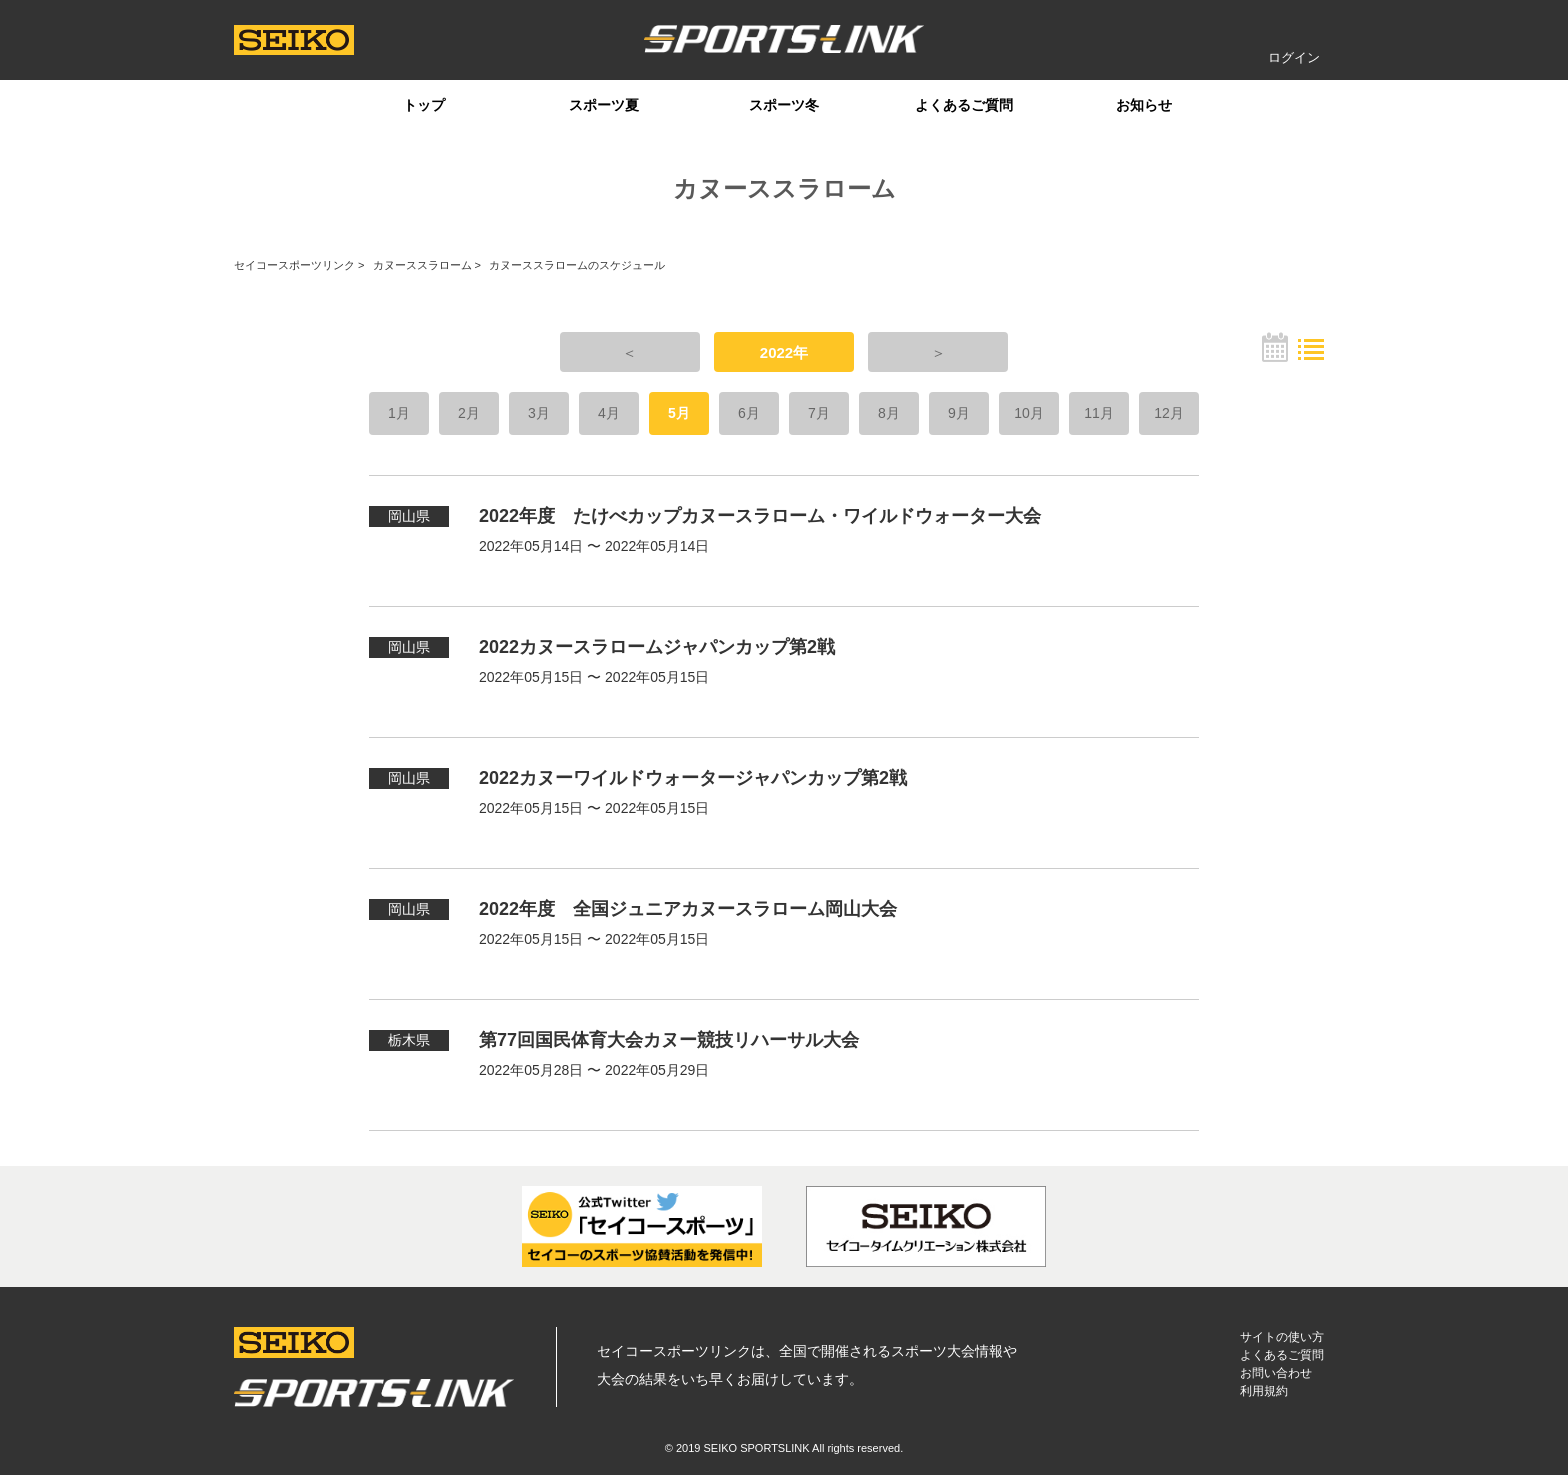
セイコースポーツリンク (294, 265)
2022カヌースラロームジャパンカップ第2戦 (657, 647)
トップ (424, 105)
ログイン (1294, 57)
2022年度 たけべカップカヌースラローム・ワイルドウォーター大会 (760, 516)
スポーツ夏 (604, 105)
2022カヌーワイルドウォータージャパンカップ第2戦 (693, 778)
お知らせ (1144, 105)
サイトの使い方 (1282, 1337)
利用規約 (1264, 1391)
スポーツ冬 (784, 105)
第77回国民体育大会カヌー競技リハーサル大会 (669, 1040)
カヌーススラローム (422, 265)
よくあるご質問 (964, 105)
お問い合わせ (1276, 1373)
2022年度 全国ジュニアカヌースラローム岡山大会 (688, 909)
